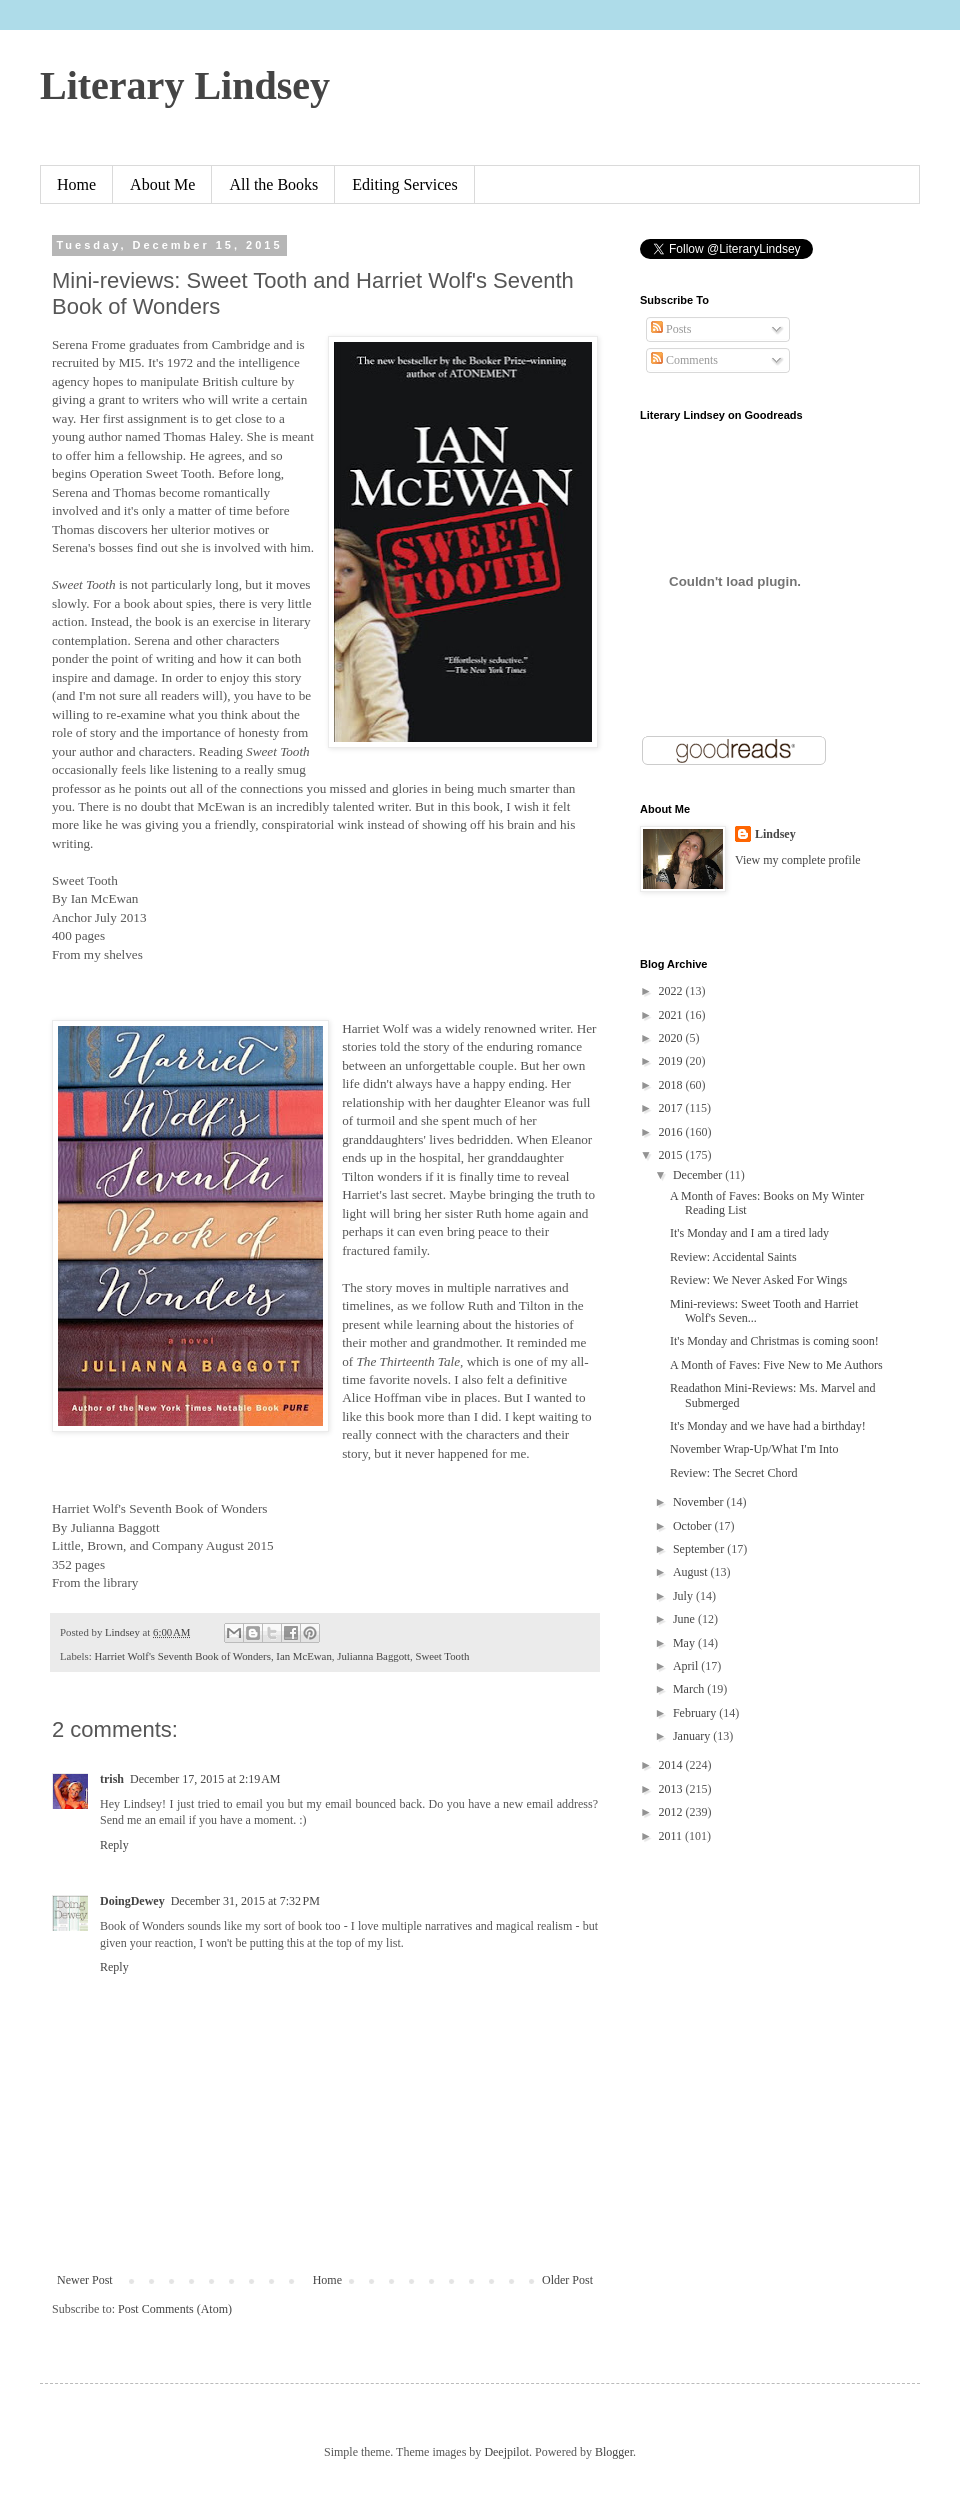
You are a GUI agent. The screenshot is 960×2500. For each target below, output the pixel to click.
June (685, 1619)
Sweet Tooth (442, 1656)
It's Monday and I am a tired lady (749, 1233)
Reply (114, 1845)
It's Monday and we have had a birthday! (768, 1426)
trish (112, 1779)
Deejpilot (506, 2452)
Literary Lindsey (185, 85)
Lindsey (775, 834)
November (700, 1502)
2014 (672, 1765)
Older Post (567, 2280)
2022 (672, 991)
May (685, 1643)
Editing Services (404, 184)
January (693, 1736)
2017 (672, 1108)
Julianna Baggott (373, 1656)
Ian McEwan (303, 1656)
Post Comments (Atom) (175, 2309)
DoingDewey (132, 1901)
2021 (672, 1015)
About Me (162, 184)
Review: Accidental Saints (733, 1257)
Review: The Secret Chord (733, 1473)
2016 (672, 1132)
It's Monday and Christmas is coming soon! (774, 1341)
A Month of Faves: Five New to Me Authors (776, 1365)
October (694, 1526)
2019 (672, 1061)
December (699, 1175)
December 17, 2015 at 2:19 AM (205, 1779)
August (692, 1572)
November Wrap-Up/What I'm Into (754, 1449)
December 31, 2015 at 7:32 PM (245, 1901)
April (687, 1666)
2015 (672, 1155)
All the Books (273, 184)
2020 (672, 1038)
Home (76, 184)
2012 (672, 1812)
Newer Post (85, 2280)
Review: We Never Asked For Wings (758, 1280)
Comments (684, 360)
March (690, 1689)
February (696, 1713)
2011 (672, 1836)
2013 (672, 1789)
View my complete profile (798, 860)
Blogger (614, 2452)
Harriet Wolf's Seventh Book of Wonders (182, 1656)
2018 (672, 1085)
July (684, 1596)
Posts (671, 329)
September (700, 1549)
